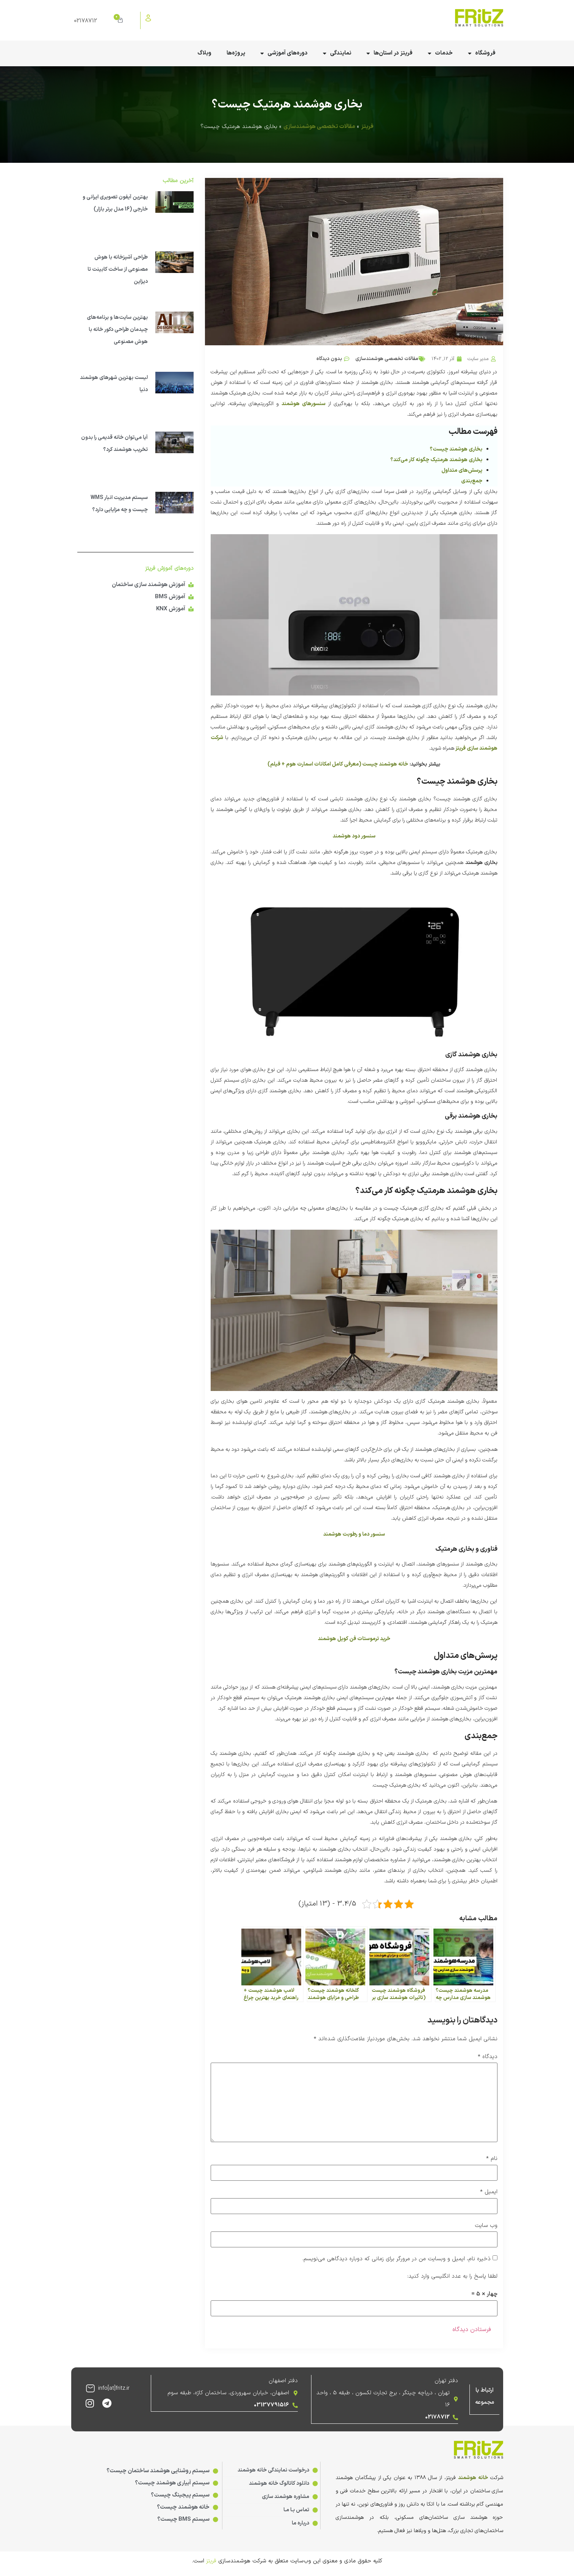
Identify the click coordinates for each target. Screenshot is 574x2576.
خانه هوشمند (473, 2477)
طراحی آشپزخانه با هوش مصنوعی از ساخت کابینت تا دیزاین (118, 269)
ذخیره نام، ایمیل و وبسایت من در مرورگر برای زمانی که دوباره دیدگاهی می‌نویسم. (396, 2259)
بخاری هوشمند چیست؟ (456, 449)
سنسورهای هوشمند (303, 404)
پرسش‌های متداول (461, 470)
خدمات (440, 53)
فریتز (367, 126)
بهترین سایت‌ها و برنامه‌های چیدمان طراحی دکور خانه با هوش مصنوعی (117, 329)
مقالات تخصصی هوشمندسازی (319, 126)
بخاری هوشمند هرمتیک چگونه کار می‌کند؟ (436, 460)
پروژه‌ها (236, 53)
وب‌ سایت (486, 2225)
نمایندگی (337, 53)
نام (491, 2158)
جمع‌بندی (471, 481)
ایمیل (488, 2192)
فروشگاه (482, 53)
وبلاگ (204, 53)
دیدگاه (487, 2057)
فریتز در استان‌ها (389, 53)
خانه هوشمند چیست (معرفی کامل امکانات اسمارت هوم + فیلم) (337, 764)
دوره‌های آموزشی (284, 53)
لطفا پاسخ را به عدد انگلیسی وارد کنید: (452, 2276)
